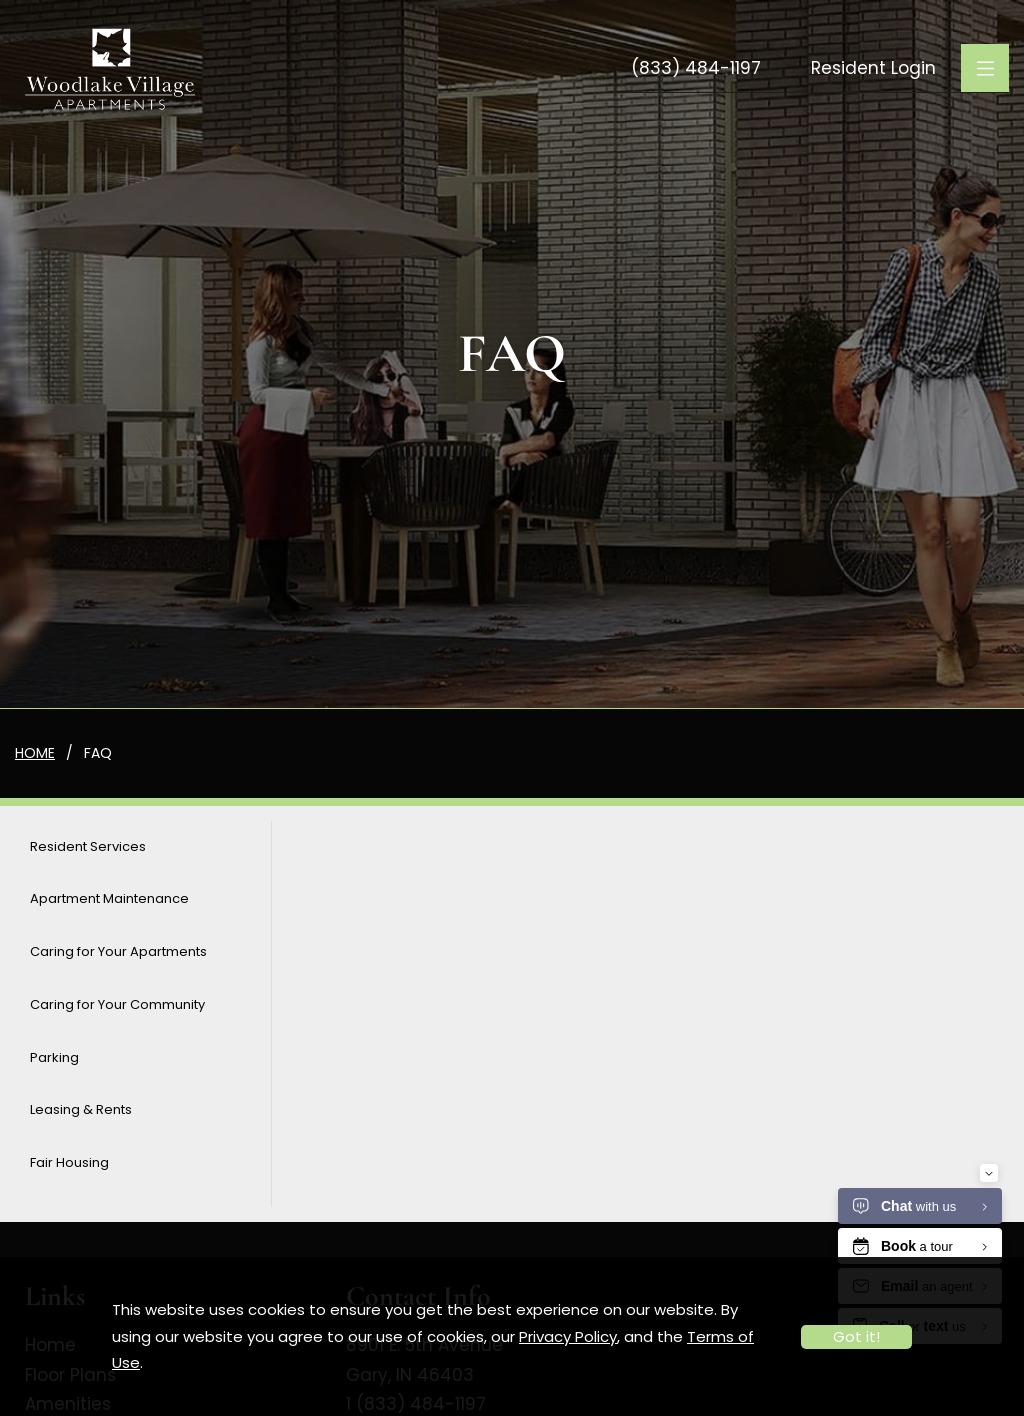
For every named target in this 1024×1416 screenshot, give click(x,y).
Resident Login (873, 68)
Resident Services (88, 846)
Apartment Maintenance (109, 898)
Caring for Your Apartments (118, 951)
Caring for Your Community (117, 1004)
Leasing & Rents (81, 1109)
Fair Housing (69, 1162)
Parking (54, 1057)
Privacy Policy (568, 1336)
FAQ (98, 753)
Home (35, 753)
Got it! (856, 1336)
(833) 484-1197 (696, 68)
